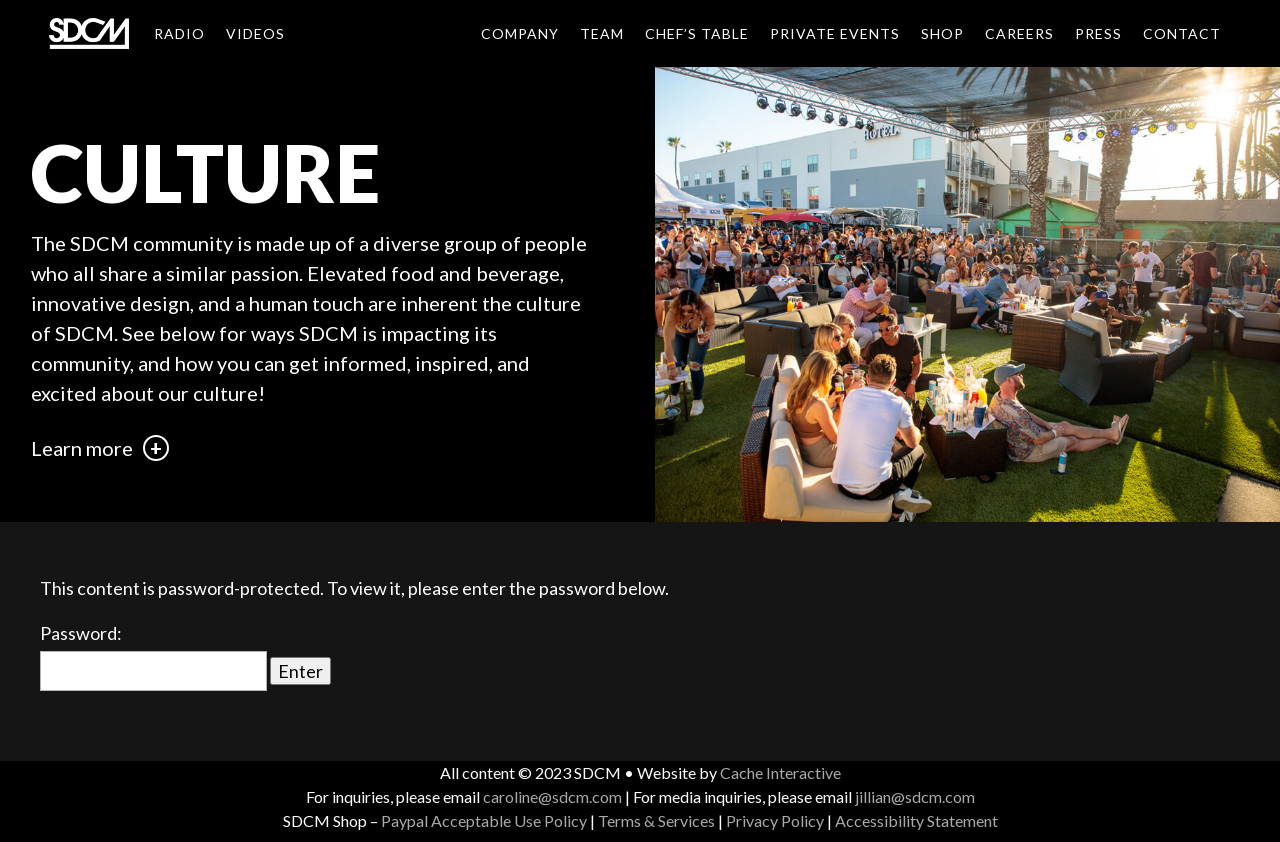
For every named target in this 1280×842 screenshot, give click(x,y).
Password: (153, 656)
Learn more (100, 448)
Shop (942, 33)
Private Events (835, 33)
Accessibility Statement (916, 820)
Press (1098, 33)
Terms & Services (656, 820)
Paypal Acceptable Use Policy (484, 820)
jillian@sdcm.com (915, 796)
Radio (179, 33)
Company (520, 33)
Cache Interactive (780, 772)
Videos (255, 33)
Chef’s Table (697, 33)
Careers (1019, 33)
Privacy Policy (775, 820)
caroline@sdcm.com (552, 796)
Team (602, 33)
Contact (1182, 33)
